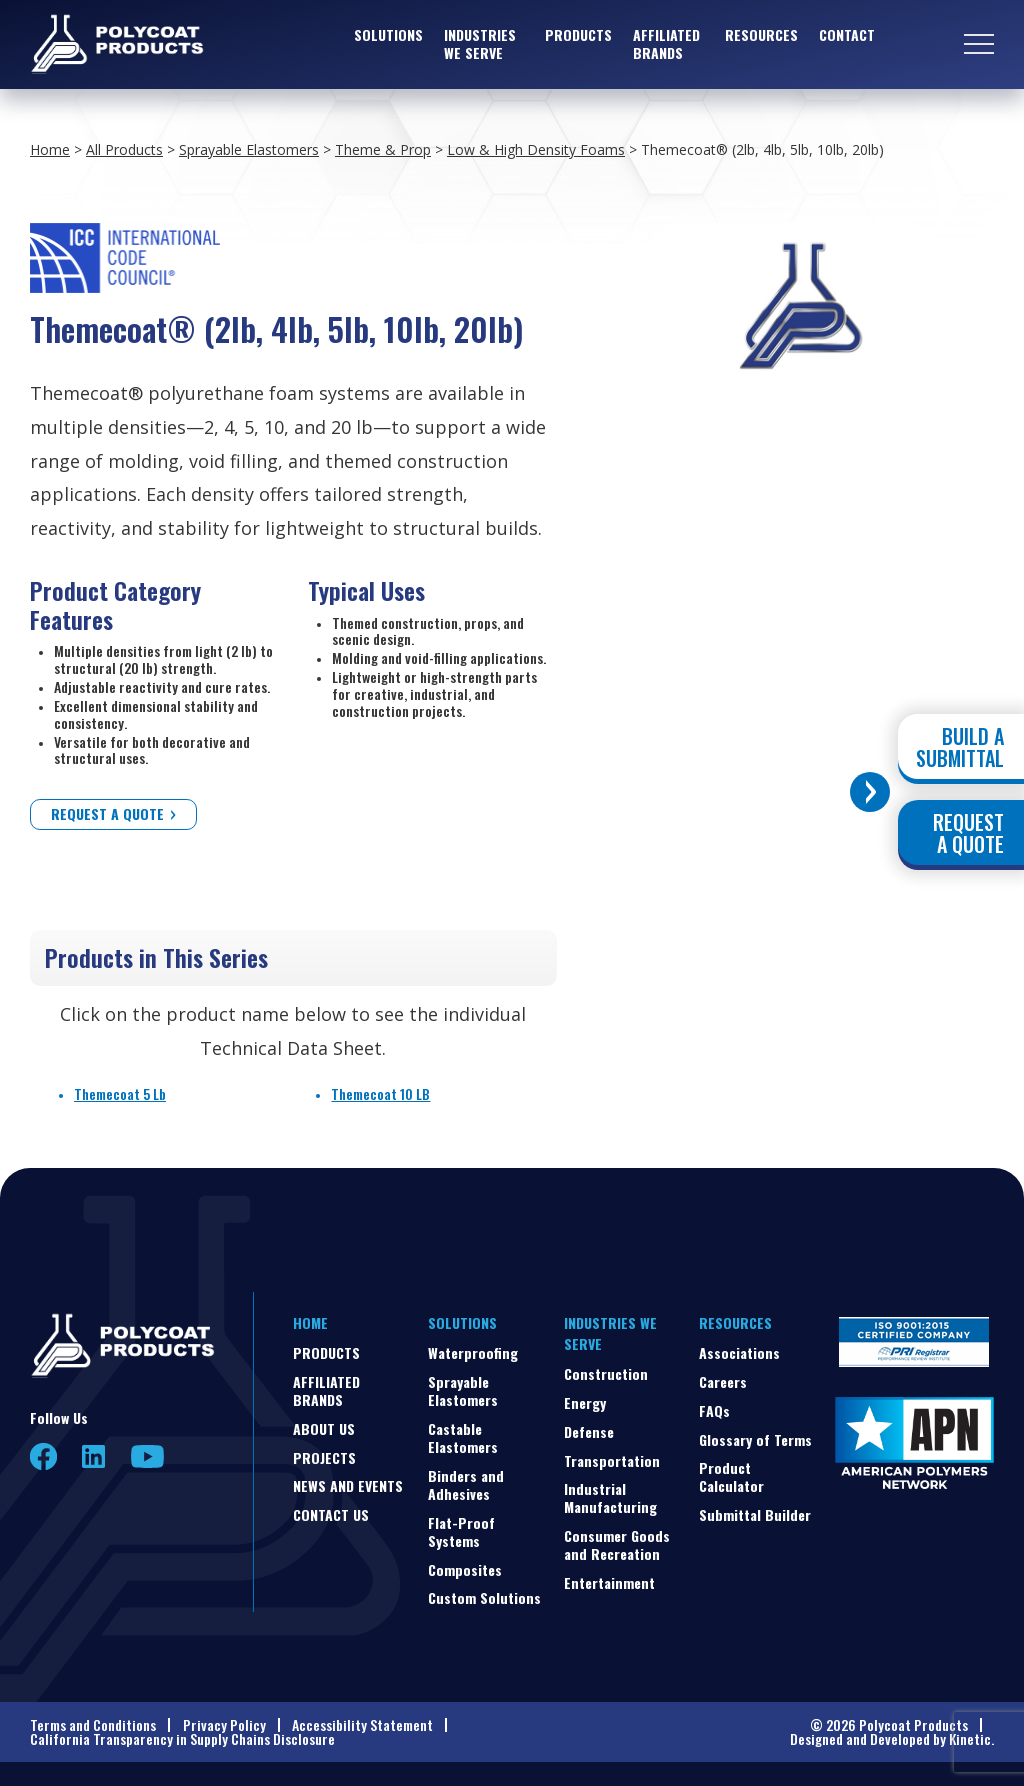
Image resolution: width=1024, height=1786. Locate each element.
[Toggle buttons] (870, 792)
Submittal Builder (755, 1514)
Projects (324, 1457)
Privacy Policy (224, 1724)
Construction (606, 1373)
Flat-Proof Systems (461, 1531)
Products (578, 35)
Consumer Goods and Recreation (617, 1544)
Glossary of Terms (755, 1439)
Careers (723, 1381)
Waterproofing (473, 1352)
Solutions (388, 35)
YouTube (147, 1457)
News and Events (348, 1485)
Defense (589, 1431)
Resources (761, 35)
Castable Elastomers (463, 1437)
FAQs (714, 1410)
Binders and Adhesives (466, 1484)
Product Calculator (731, 1476)
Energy (585, 1402)
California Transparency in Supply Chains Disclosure (182, 1738)
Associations (739, 1352)
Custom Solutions (484, 1597)
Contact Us (331, 1514)
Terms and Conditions (93, 1724)
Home (50, 149)
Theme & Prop (383, 149)
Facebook (43, 1456)
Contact (847, 35)
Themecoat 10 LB (380, 1093)
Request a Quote (107, 813)
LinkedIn (94, 1457)
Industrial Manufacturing (610, 1497)
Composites (465, 1569)
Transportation (612, 1460)
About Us (324, 1428)
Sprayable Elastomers (249, 149)
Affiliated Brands (666, 44)
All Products (124, 149)
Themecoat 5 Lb (120, 1093)
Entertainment (609, 1582)
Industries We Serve (480, 44)
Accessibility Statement (362, 1724)
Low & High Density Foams (536, 149)
